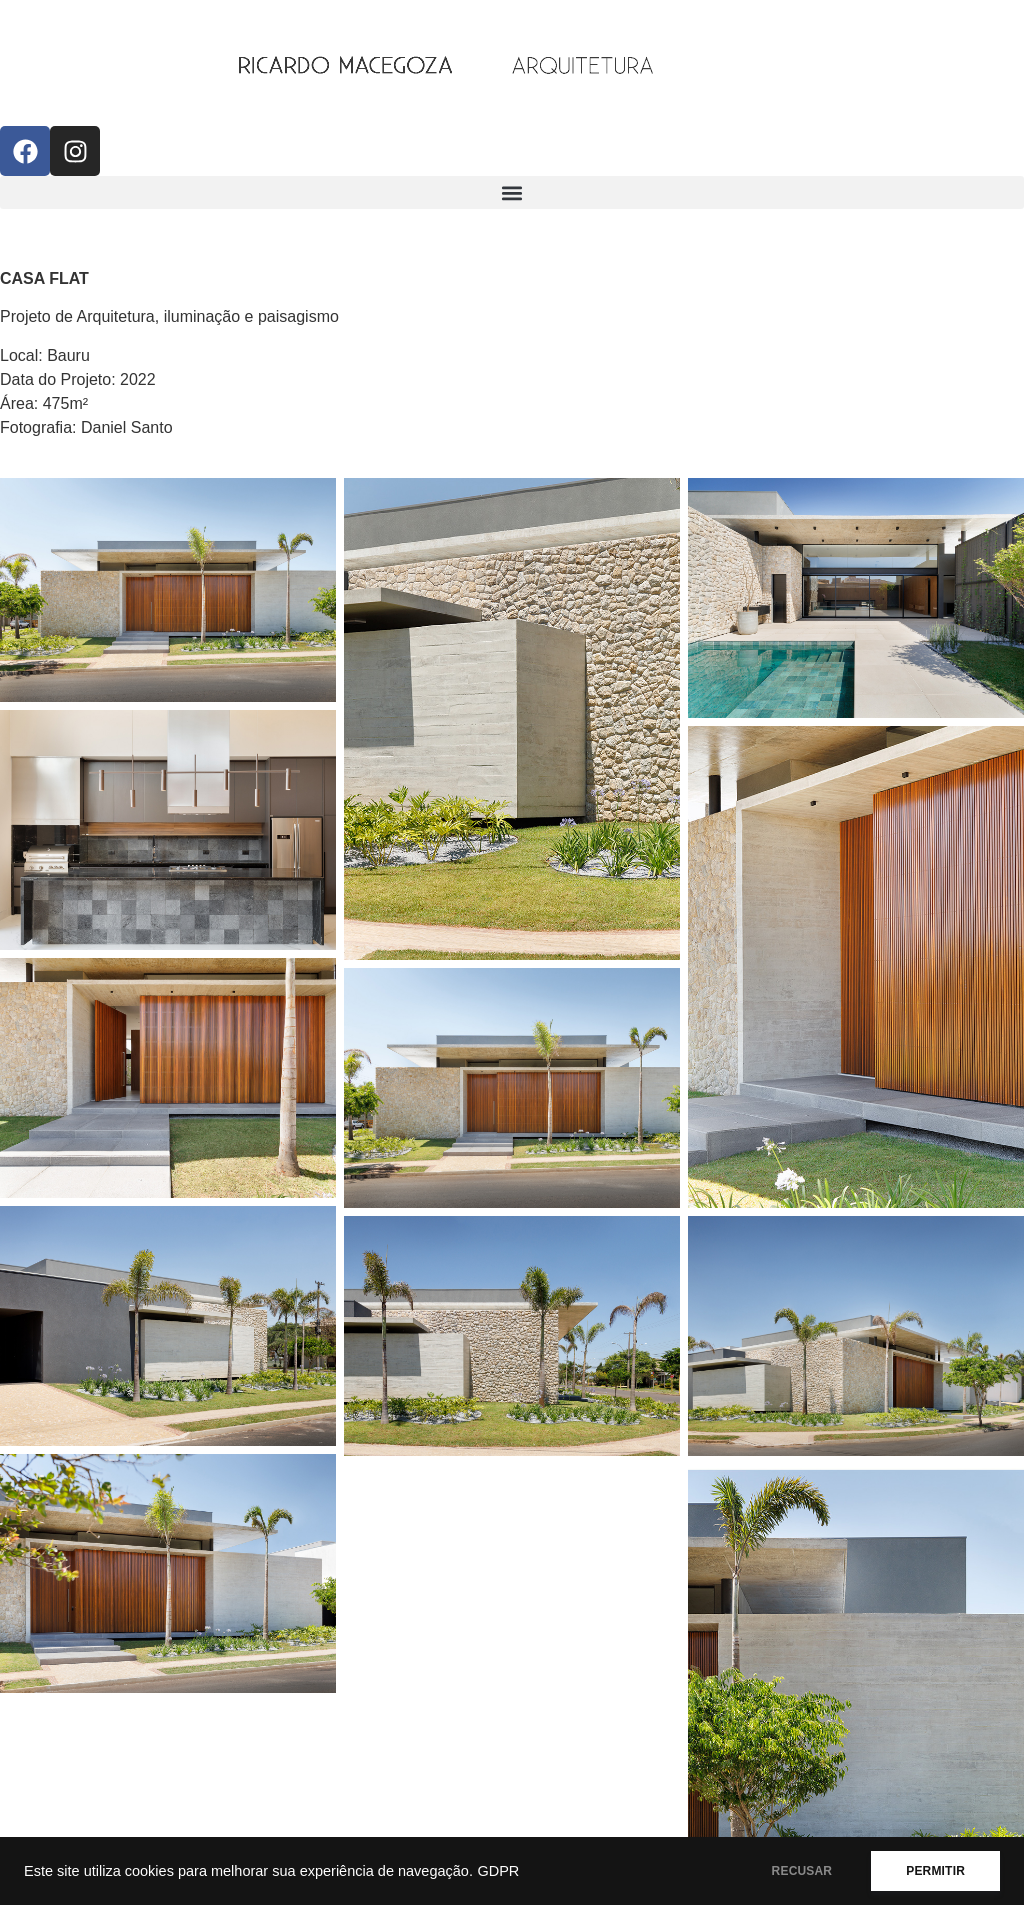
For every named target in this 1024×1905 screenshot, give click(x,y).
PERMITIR (935, 1871)
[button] (512, 192)
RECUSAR (802, 1871)
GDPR (498, 1871)
